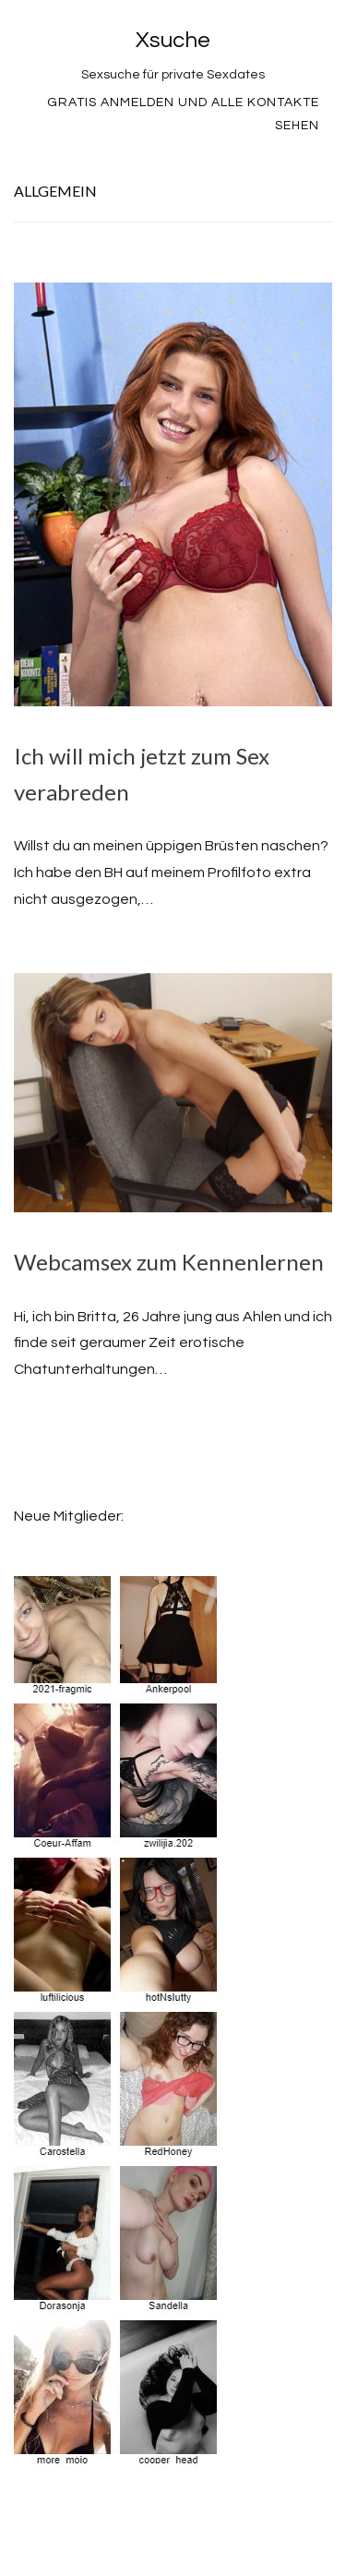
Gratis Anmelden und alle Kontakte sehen (183, 114)
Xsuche (173, 40)
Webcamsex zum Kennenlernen (169, 1261)
